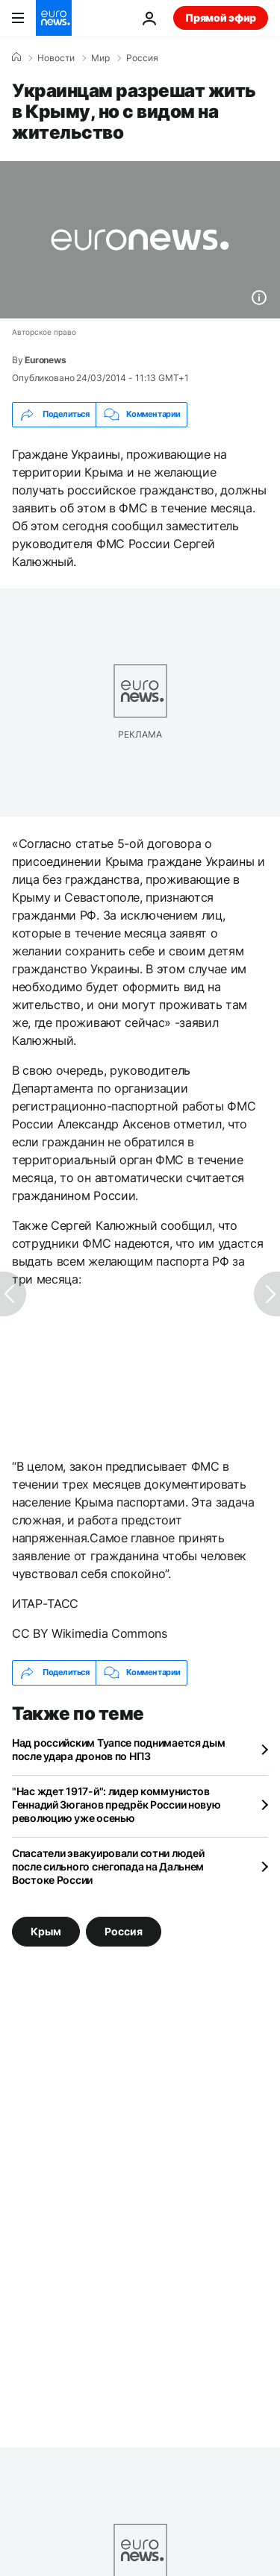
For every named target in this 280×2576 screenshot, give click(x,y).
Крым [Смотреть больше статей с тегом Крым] (46, 1930)
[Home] (16, 57)
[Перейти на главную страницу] (54, 18)
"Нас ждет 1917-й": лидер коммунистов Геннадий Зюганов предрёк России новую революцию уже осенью (116, 1804)
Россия (142, 58)
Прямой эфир (220, 17)
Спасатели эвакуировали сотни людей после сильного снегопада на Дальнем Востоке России (108, 1866)
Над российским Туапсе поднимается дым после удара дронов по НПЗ (118, 1749)
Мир (100, 58)
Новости (56, 58)
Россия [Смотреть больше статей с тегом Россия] (124, 1930)
